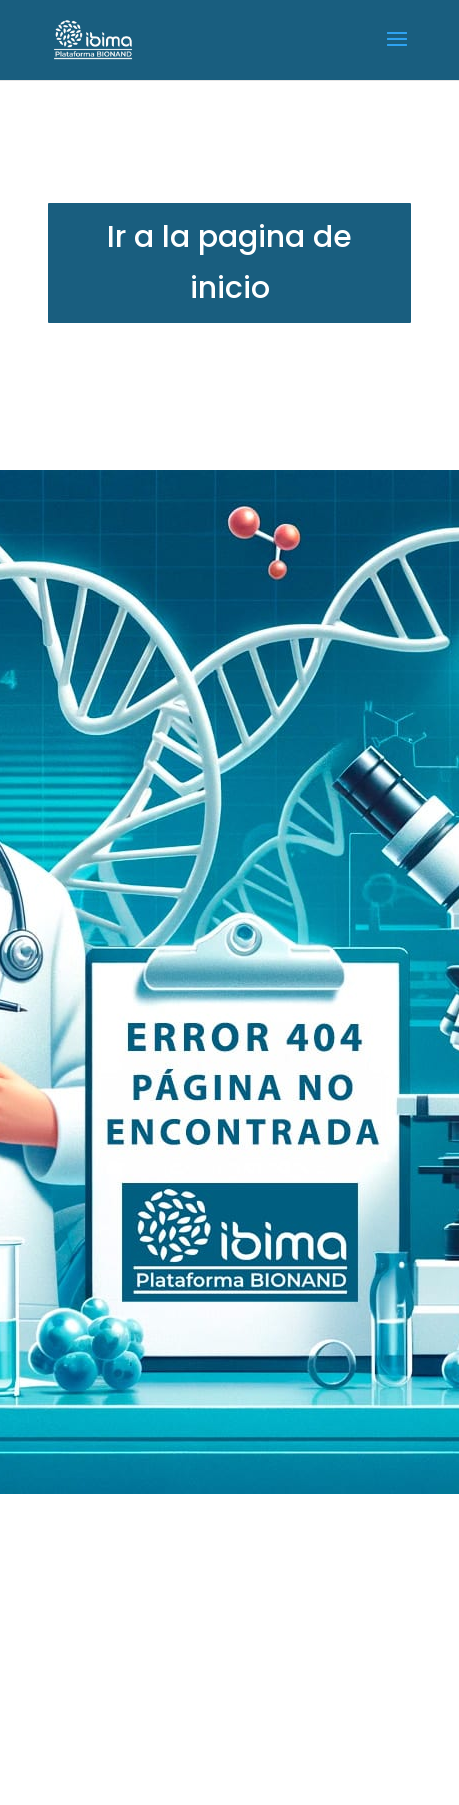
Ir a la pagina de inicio (229, 262)
